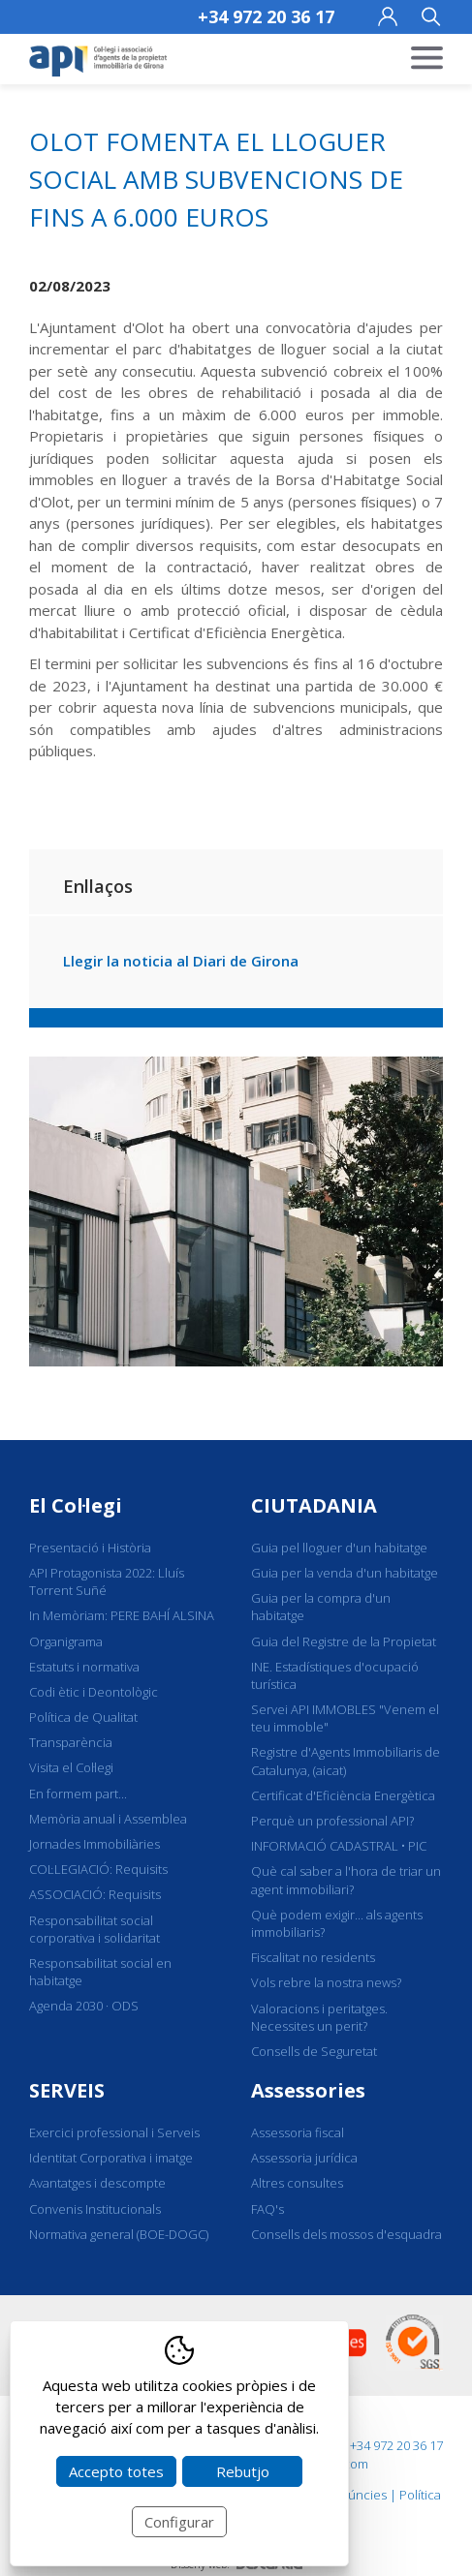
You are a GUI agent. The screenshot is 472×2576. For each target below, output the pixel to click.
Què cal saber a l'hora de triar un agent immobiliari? (346, 1879)
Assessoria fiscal (297, 2132)
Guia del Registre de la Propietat (343, 1641)
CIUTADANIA (314, 1505)
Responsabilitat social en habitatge (100, 1971)
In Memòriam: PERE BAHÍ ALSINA (121, 1615)
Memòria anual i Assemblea (108, 1818)
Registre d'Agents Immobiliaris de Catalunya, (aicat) (345, 1760)
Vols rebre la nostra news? (326, 1982)
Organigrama (66, 1641)
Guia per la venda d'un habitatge (344, 1572)
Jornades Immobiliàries (94, 1844)
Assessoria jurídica (304, 2157)
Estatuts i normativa (84, 1666)
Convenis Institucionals (95, 2209)
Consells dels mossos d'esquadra (346, 2234)
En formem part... (78, 1793)
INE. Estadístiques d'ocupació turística (335, 1675)
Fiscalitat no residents (313, 1957)
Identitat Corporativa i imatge (111, 2157)
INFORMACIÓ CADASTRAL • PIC (338, 1846)
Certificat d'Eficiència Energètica (343, 1795)
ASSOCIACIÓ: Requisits (95, 1894)
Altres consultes (297, 2183)
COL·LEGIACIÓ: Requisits (98, 1869)
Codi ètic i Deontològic (93, 1692)
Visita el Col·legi (71, 1767)
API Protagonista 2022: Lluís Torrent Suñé (106, 1581)
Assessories (308, 2090)
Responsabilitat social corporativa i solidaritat (94, 1929)
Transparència (70, 1742)
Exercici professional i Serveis (114, 2132)
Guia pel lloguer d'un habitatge (339, 1547)
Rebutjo (242, 2471)
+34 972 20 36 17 (266, 16)
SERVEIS (67, 2090)
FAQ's (267, 2209)
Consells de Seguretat (314, 2051)
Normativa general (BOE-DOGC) (118, 2234)
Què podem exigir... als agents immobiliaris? (337, 1923)
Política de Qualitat (83, 1717)
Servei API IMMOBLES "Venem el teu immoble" (345, 1718)
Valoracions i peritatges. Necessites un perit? (319, 2017)
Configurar (179, 2521)
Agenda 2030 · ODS (84, 2005)
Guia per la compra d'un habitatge (321, 1606)
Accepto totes (116, 2471)
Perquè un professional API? (332, 1820)
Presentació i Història (90, 1547)
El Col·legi (75, 1505)
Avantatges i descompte (97, 2183)
